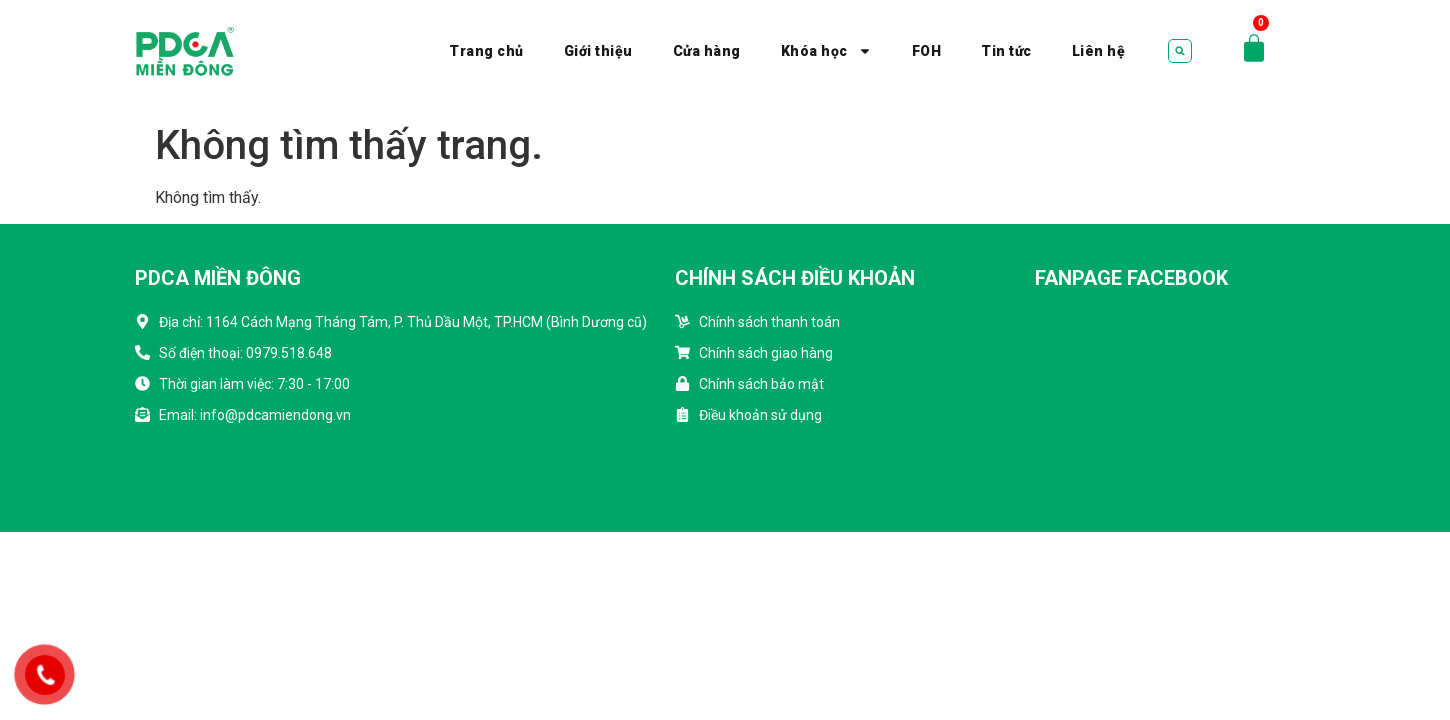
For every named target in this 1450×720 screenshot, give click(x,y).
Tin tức (1006, 51)
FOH (927, 51)
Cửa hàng (707, 51)
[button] (1180, 51)
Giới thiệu (598, 51)
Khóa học (826, 51)
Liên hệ (1099, 51)
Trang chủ (486, 51)
